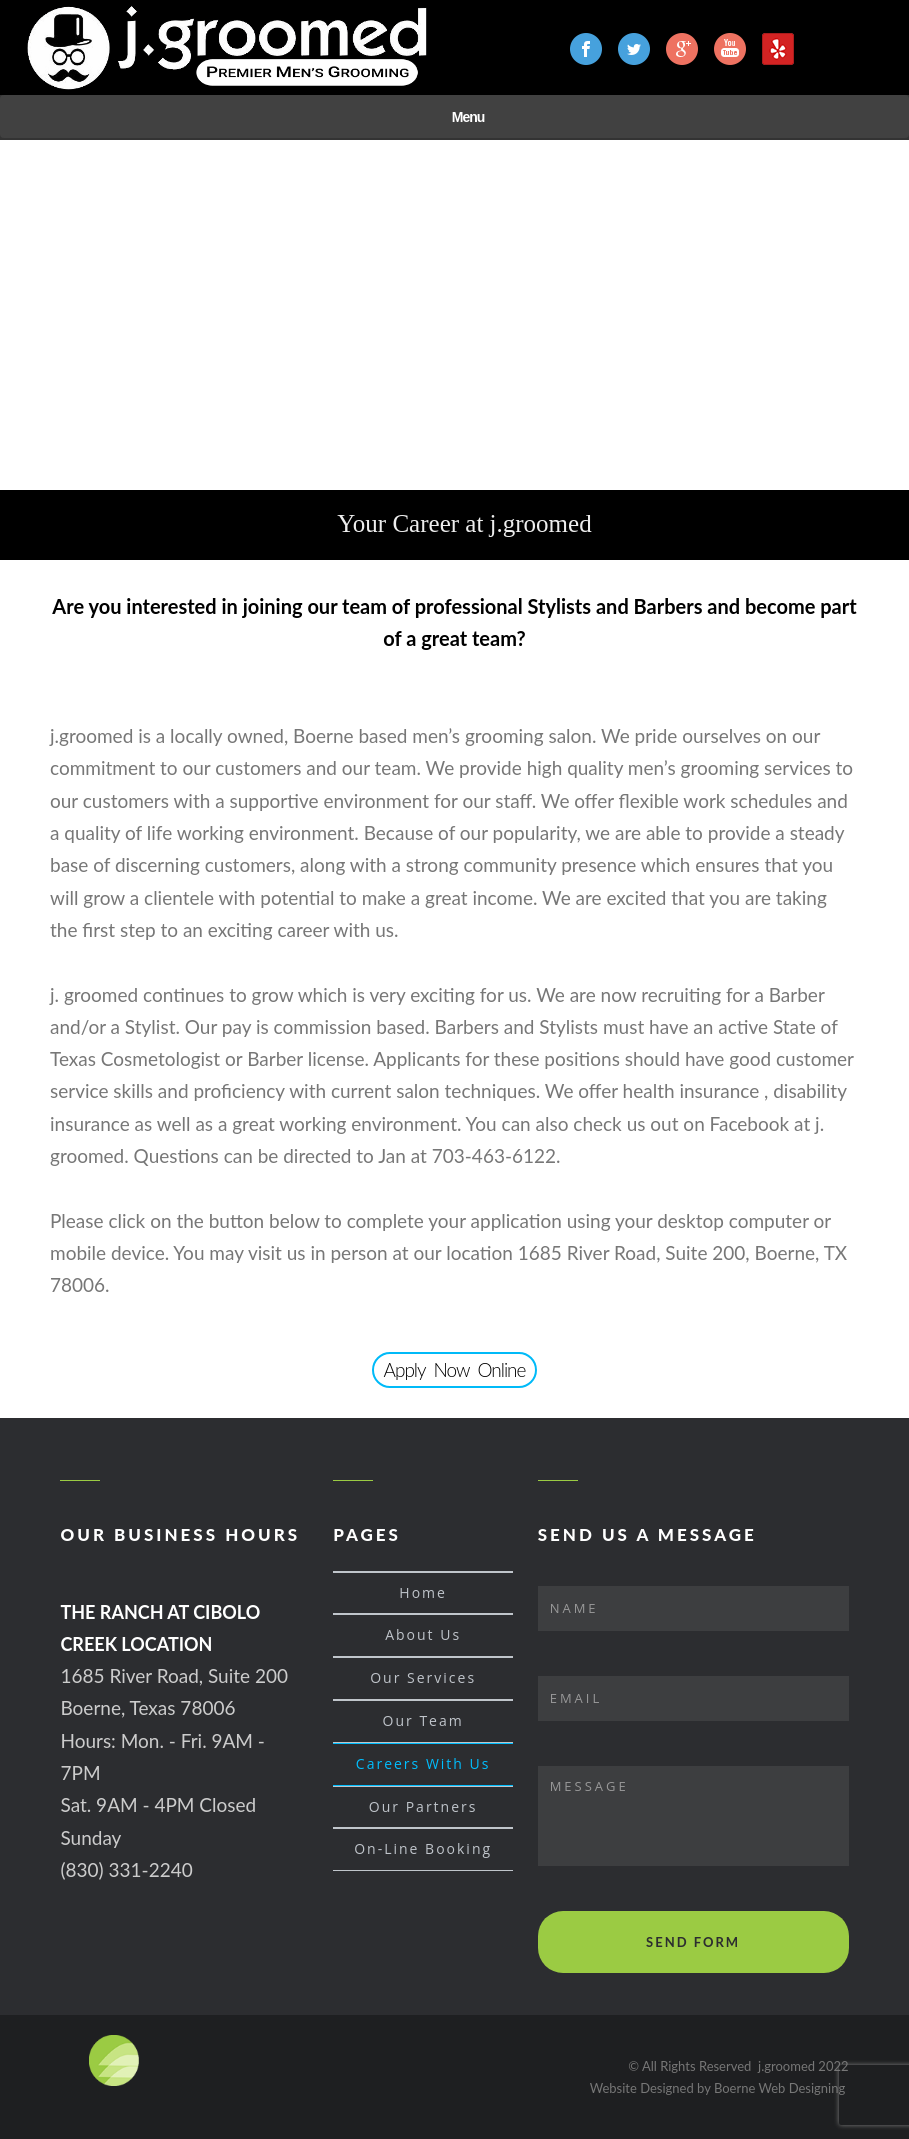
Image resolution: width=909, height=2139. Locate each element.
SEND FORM (693, 1942)
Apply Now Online (455, 1369)
